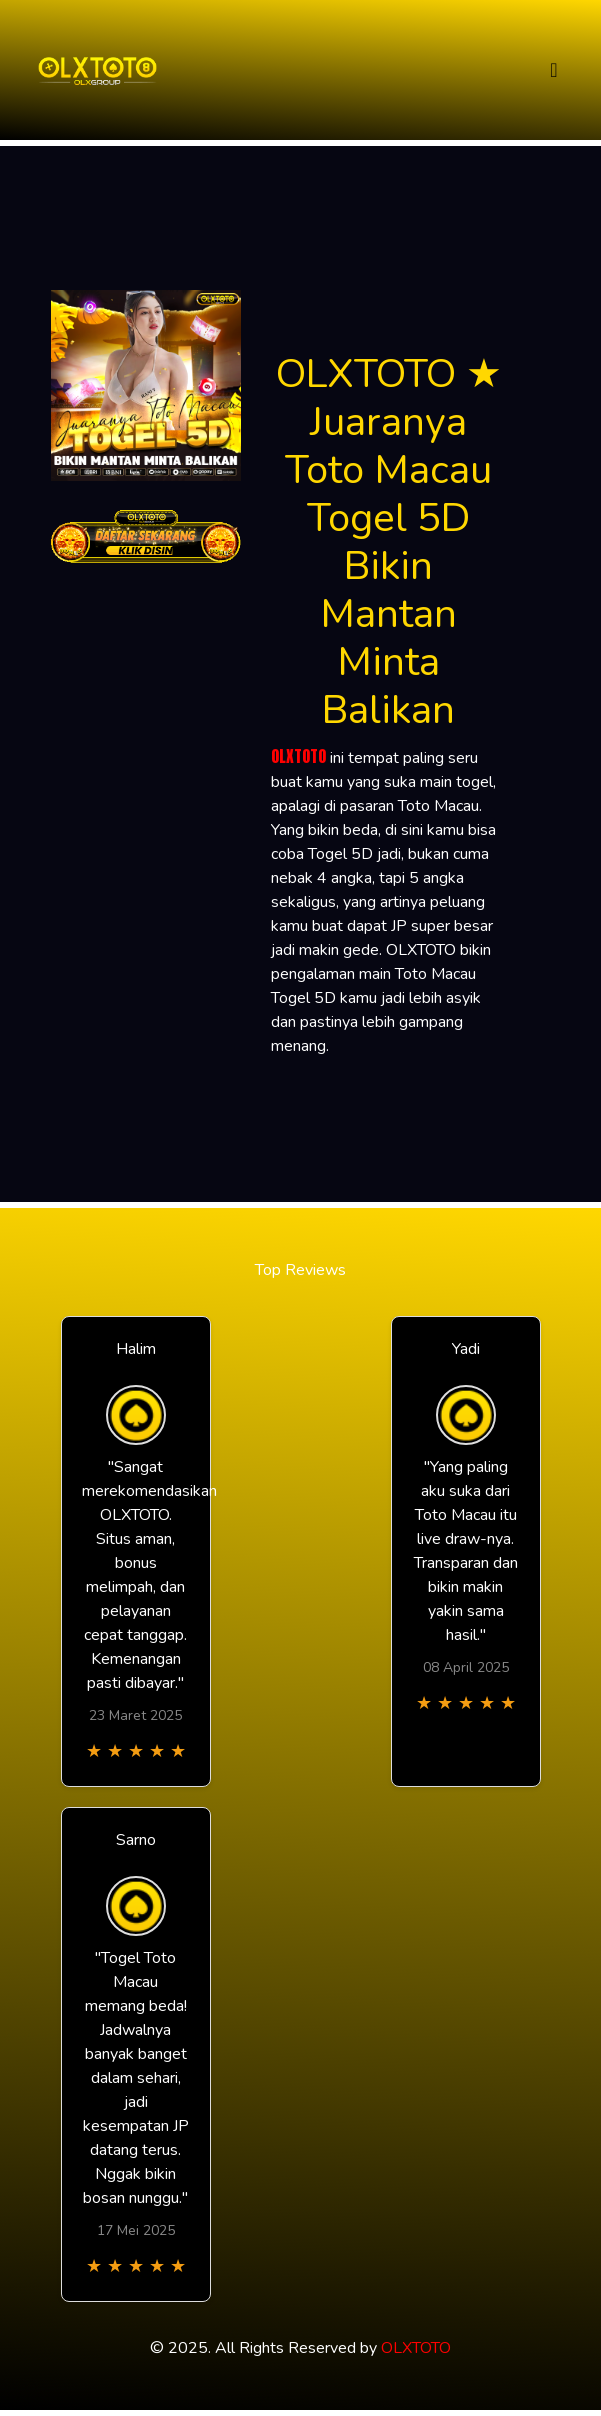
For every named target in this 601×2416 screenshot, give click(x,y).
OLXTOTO (298, 756)
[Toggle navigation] (553, 70)
